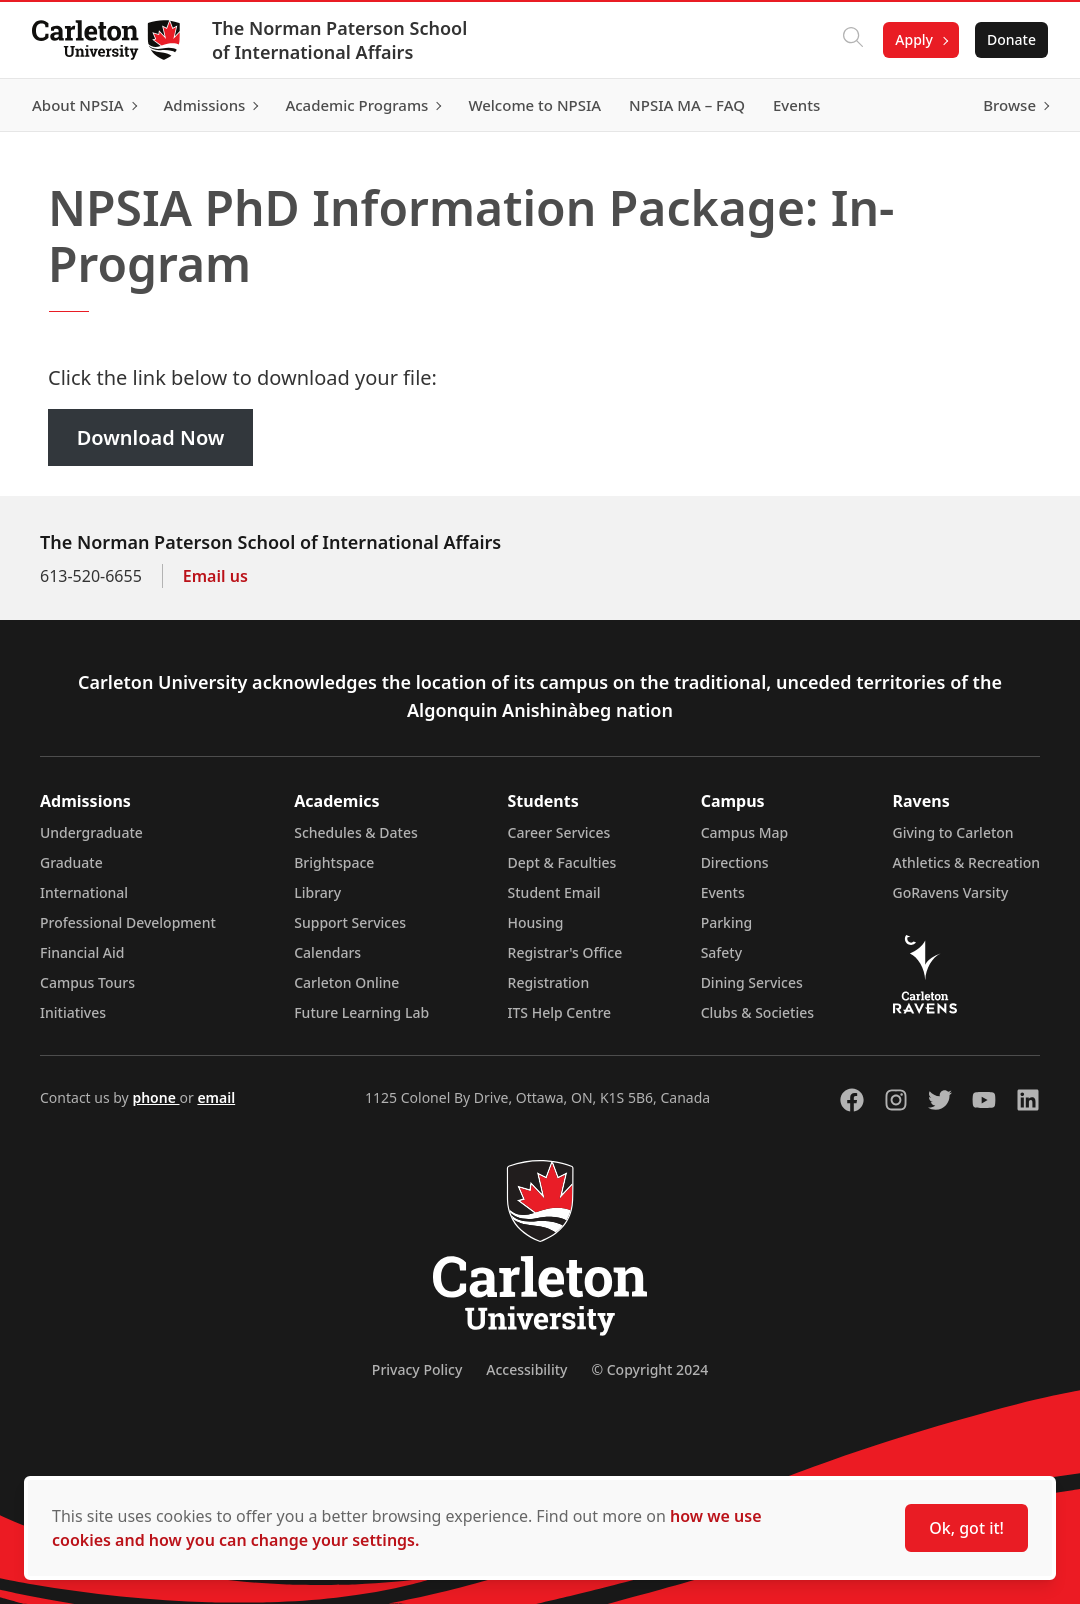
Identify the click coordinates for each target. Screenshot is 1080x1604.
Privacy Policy (417, 1369)
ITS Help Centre (560, 1012)
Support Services (350, 922)
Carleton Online (346, 982)
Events (723, 892)
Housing (536, 922)
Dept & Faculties (562, 862)
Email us (215, 576)
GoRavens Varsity (951, 892)
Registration (549, 982)
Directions (735, 862)
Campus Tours (87, 982)
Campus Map (745, 832)
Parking (727, 922)
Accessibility (526, 1369)
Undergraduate (91, 832)
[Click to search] (853, 40)
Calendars (327, 952)
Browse (1009, 105)
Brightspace (334, 862)
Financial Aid (82, 952)
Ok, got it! (966, 1528)
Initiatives (73, 1012)
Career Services (559, 832)
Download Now (151, 437)
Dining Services (752, 982)
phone (155, 1097)
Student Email (554, 892)
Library (317, 892)
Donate (1011, 39)
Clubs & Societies (757, 1012)
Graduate (71, 862)
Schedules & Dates (356, 832)
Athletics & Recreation (966, 862)
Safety (722, 952)
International (84, 892)
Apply (914, 39)
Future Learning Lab (361, 1012)
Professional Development (128, 922)
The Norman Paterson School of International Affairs (339, 40)
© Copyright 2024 (649, 1369)
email (216, 1097)
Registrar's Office (565, 952)
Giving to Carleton (953, 832)
